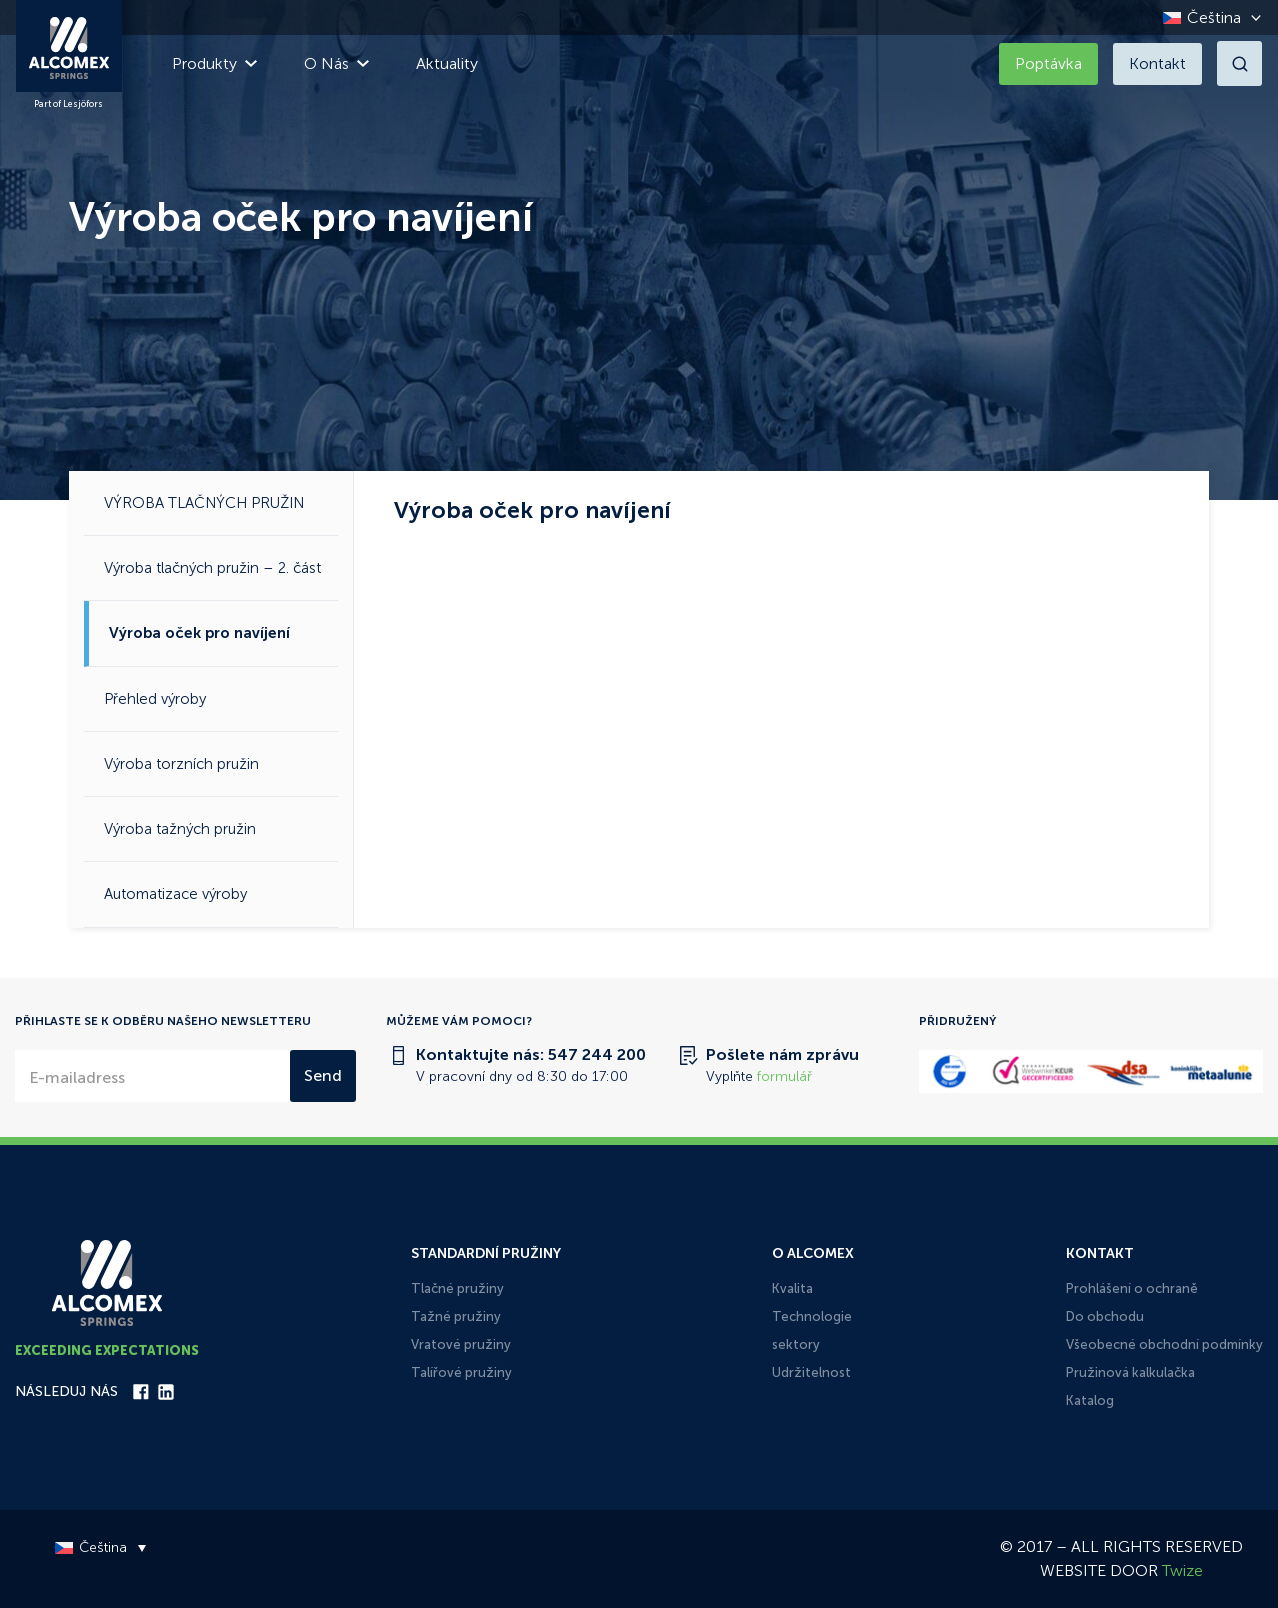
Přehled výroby (155, 699)
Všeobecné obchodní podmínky (1164, 1344)
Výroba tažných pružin (180, 829)
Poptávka (1048, 63)
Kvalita (792, 1288)
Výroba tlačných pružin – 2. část (212, 568)
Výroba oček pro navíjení (199, 633)
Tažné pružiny (456, 1316)
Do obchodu (1105, 1316)
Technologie (812, 1316)
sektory (796, 1344)
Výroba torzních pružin (181, 764)
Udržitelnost (811, 1372)
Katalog (1090, 1400)
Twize (1182, 1570)
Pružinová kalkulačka (1130, 1372)
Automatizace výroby (175, 894)
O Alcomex (813, 1253)
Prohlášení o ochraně (1132, 1288)
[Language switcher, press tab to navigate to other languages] (1207, 17)
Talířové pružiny (461, 1372)
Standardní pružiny (486, 1253)
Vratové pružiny (461, 1344)
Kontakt (1157, 63)
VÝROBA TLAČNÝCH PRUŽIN (204, 503)
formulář (784, 1076)
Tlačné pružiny (457, 1288)
